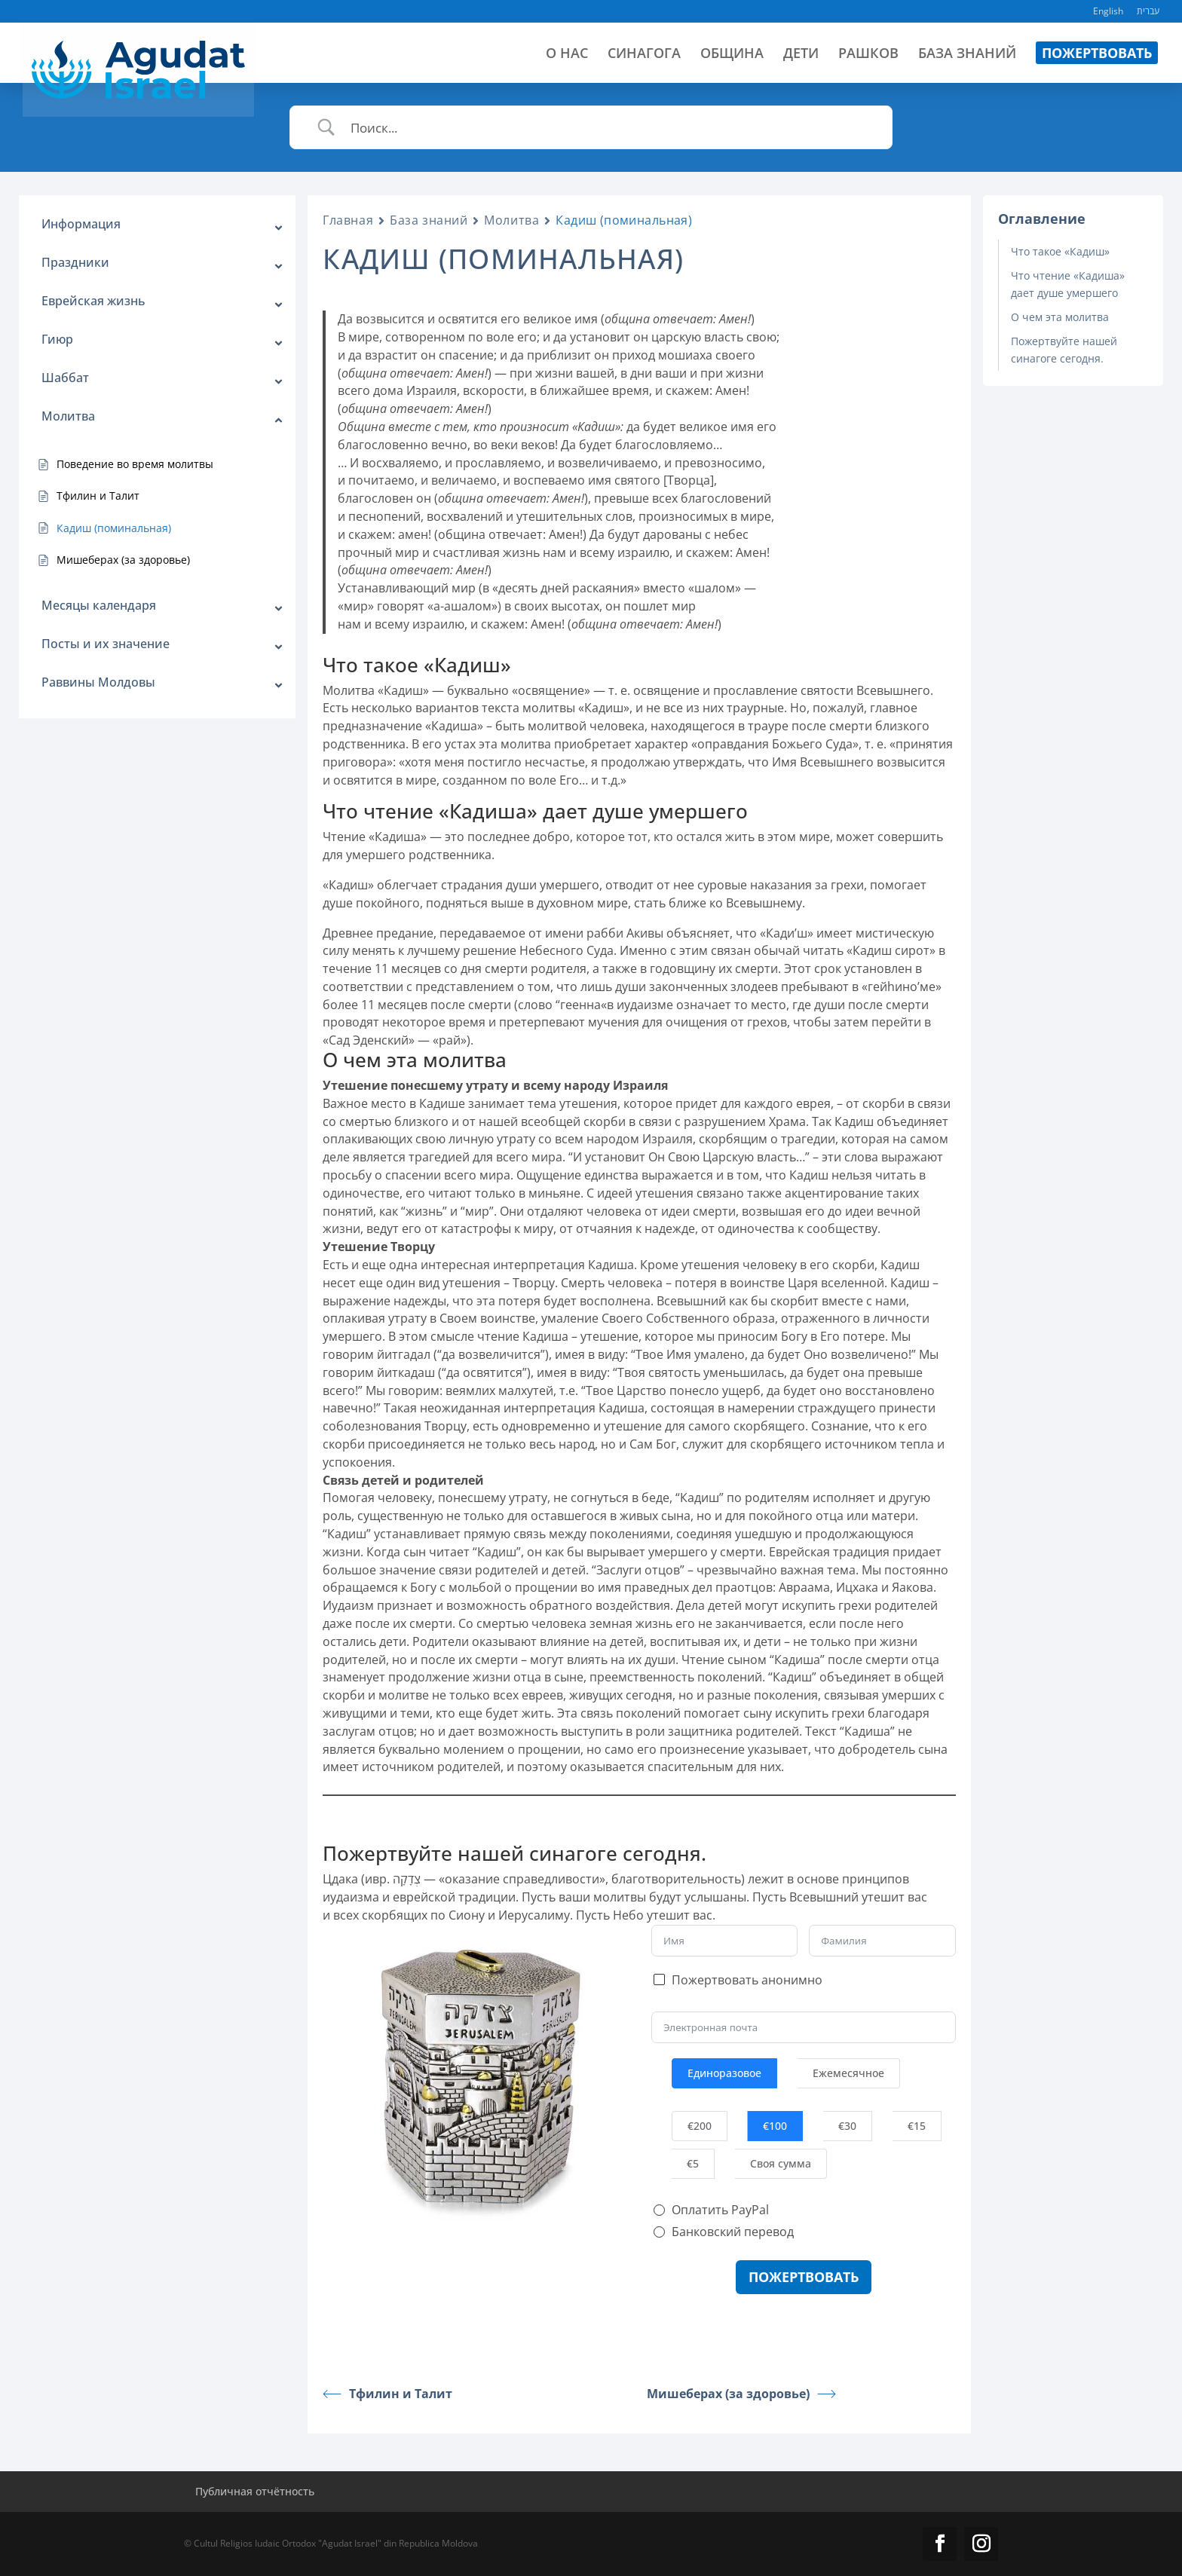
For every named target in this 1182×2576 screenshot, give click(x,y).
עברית (1148, 12)
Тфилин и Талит (387, 2394)
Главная (348, 220)
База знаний (428, 220)
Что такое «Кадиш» (1060, 251)
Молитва (511, 220)
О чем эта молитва (1060, 317)
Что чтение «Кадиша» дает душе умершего (1068, 283)
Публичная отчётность (254, 2491)
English (1108, 12)
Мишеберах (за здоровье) (741, 2394)
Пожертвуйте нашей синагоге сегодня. (1064, 349)
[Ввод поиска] (609, 127)
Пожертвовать (804, 2277)
